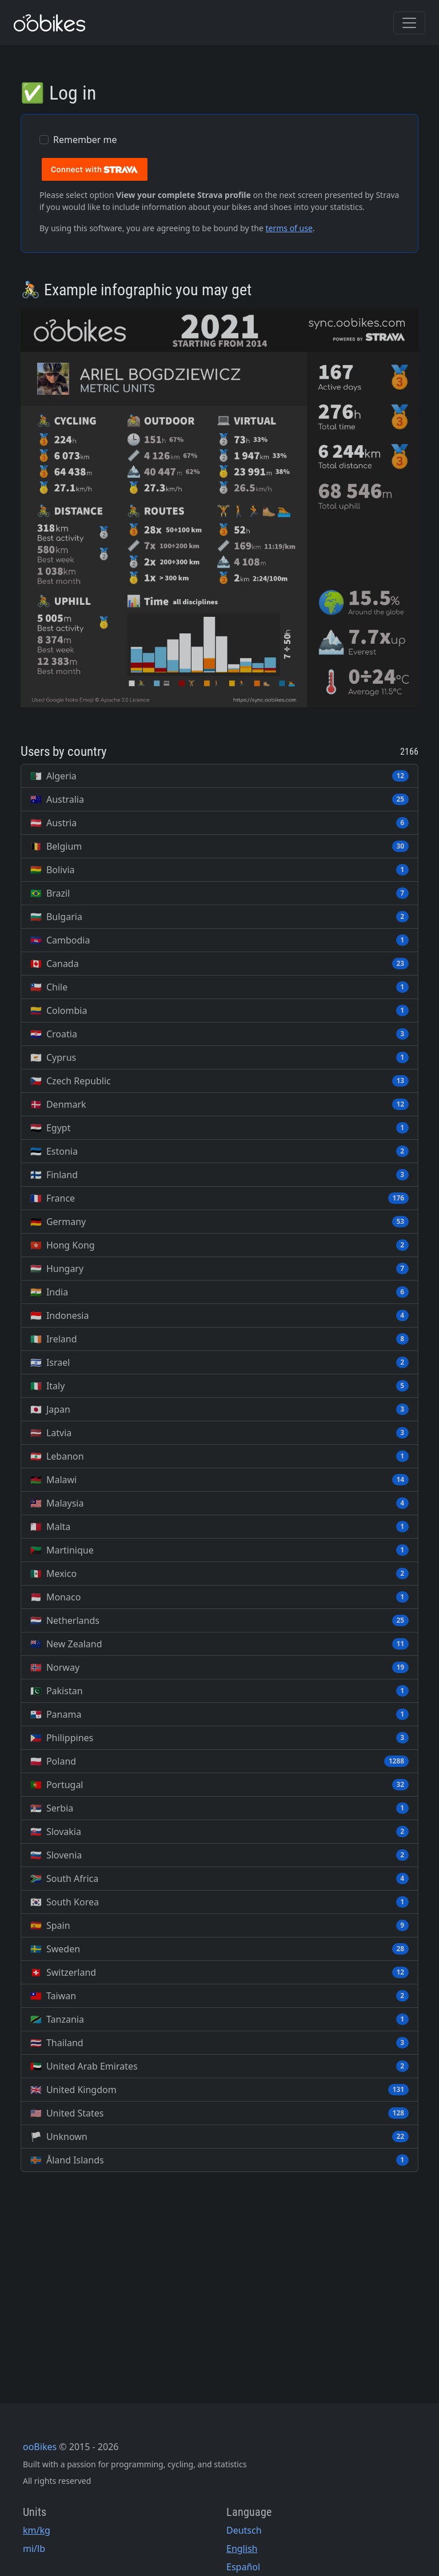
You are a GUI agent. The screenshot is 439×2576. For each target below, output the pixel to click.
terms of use (288, 228)
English (241, 2548)
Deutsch (244, 2530)
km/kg (36, 2530)
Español (243, 2567)
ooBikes (40, 2446)
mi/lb (34, 2548)
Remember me (85, 139)
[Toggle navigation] (409, 22)
